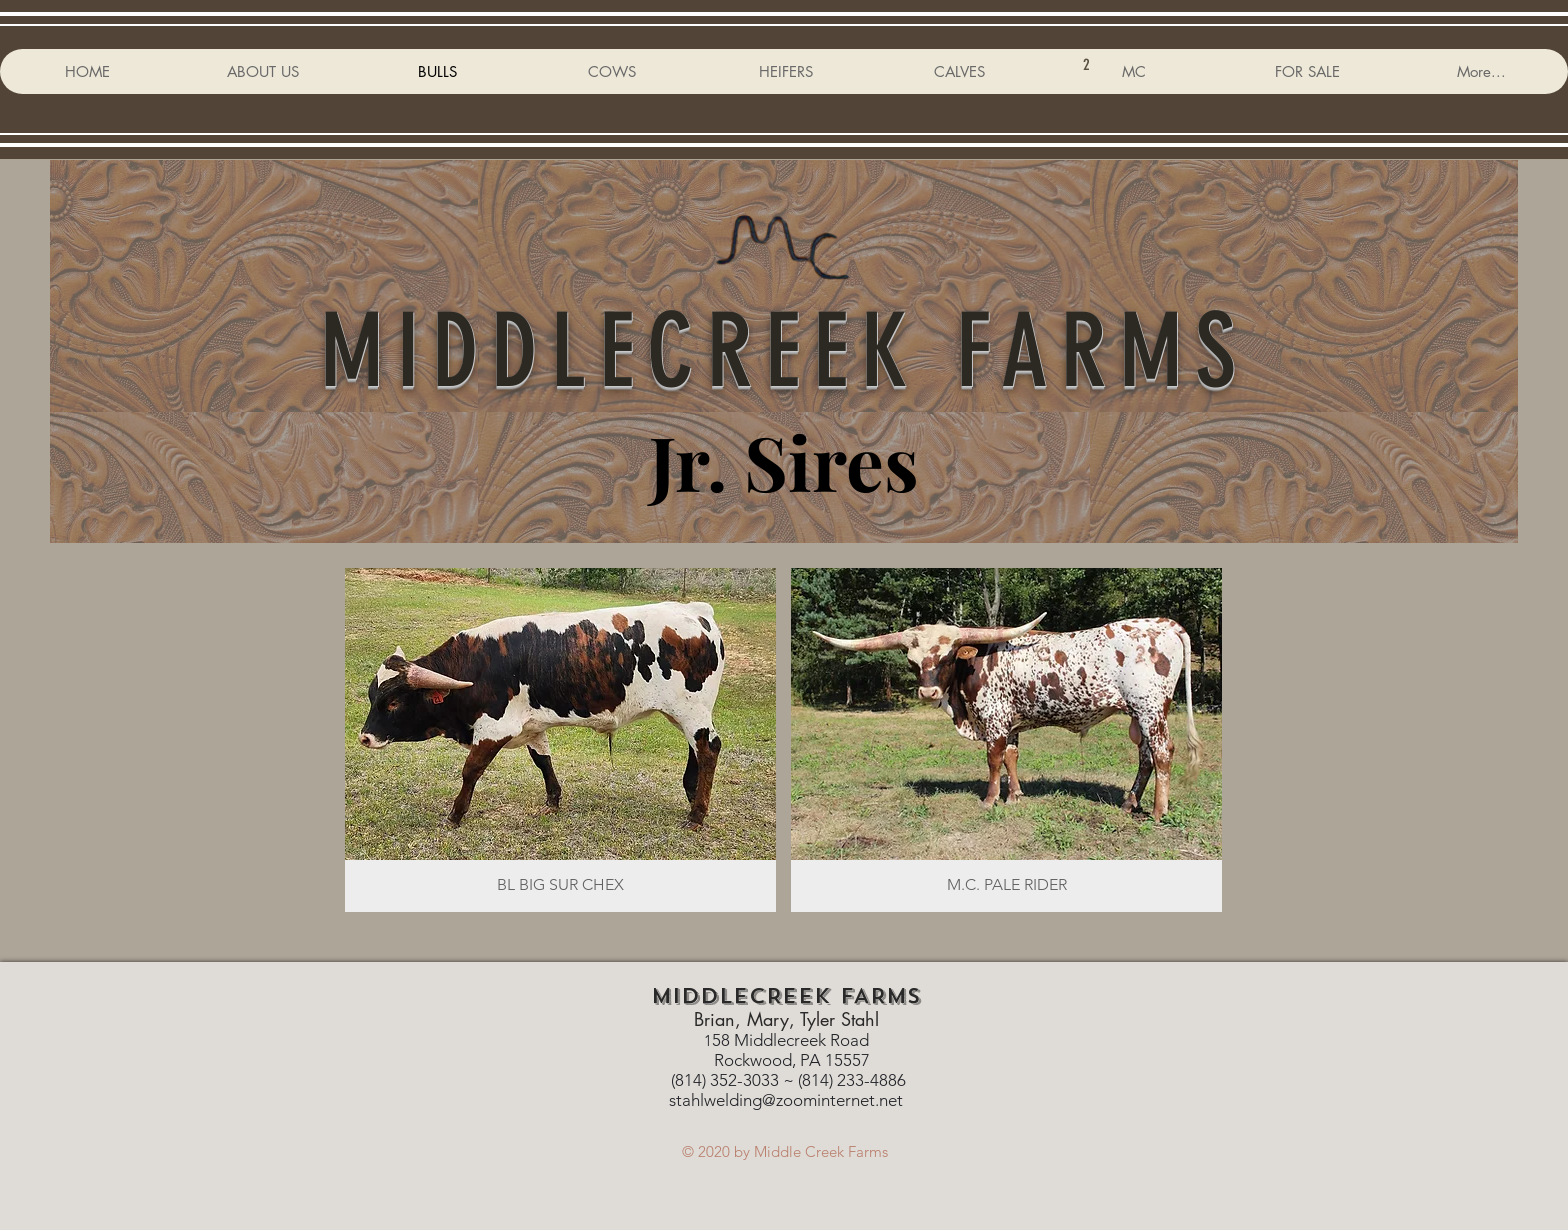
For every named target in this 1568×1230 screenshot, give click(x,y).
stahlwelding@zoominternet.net (786, 1100)
